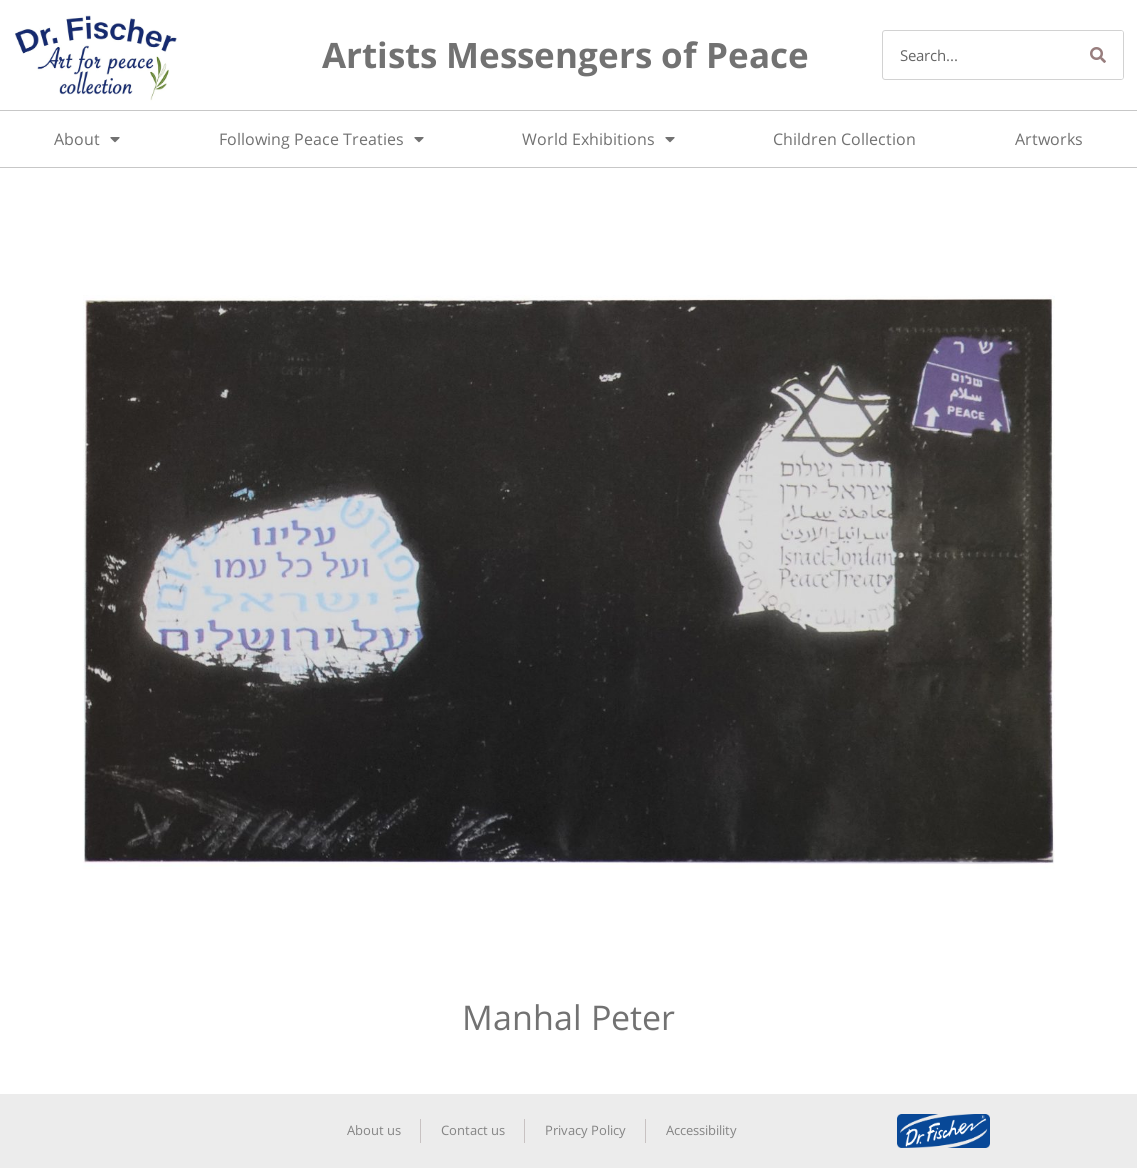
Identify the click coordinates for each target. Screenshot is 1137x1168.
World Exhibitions (598, 139)
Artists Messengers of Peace (565, 54)
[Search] (1098, 55)
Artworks (1049, 139)
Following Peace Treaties (321, 139)
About (87, 139)
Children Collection (844, 139)
